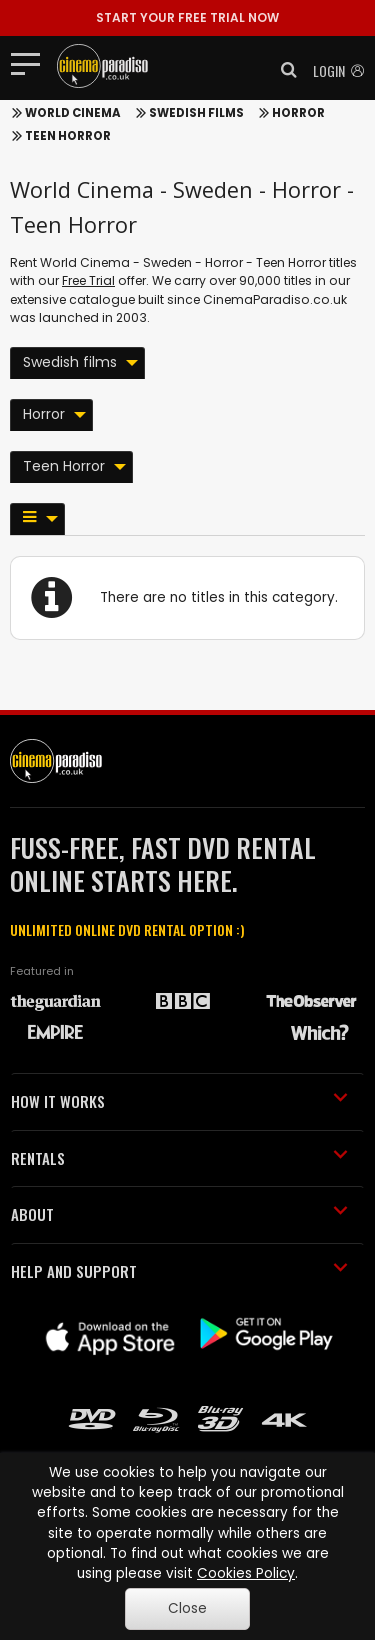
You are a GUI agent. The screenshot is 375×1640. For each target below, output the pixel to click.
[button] (283, 70)
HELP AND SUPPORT (179, 1271)
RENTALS (179, 1158)
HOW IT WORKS (179, 1101)
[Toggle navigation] (31, 63)
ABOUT (179, 1214)
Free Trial (88, 280)
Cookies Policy (246, 1573)
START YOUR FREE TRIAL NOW (187, 17)
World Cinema (73, 113)
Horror (298, 113)
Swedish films (196, 113)
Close (187, 1608)
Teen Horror (68, 136)
